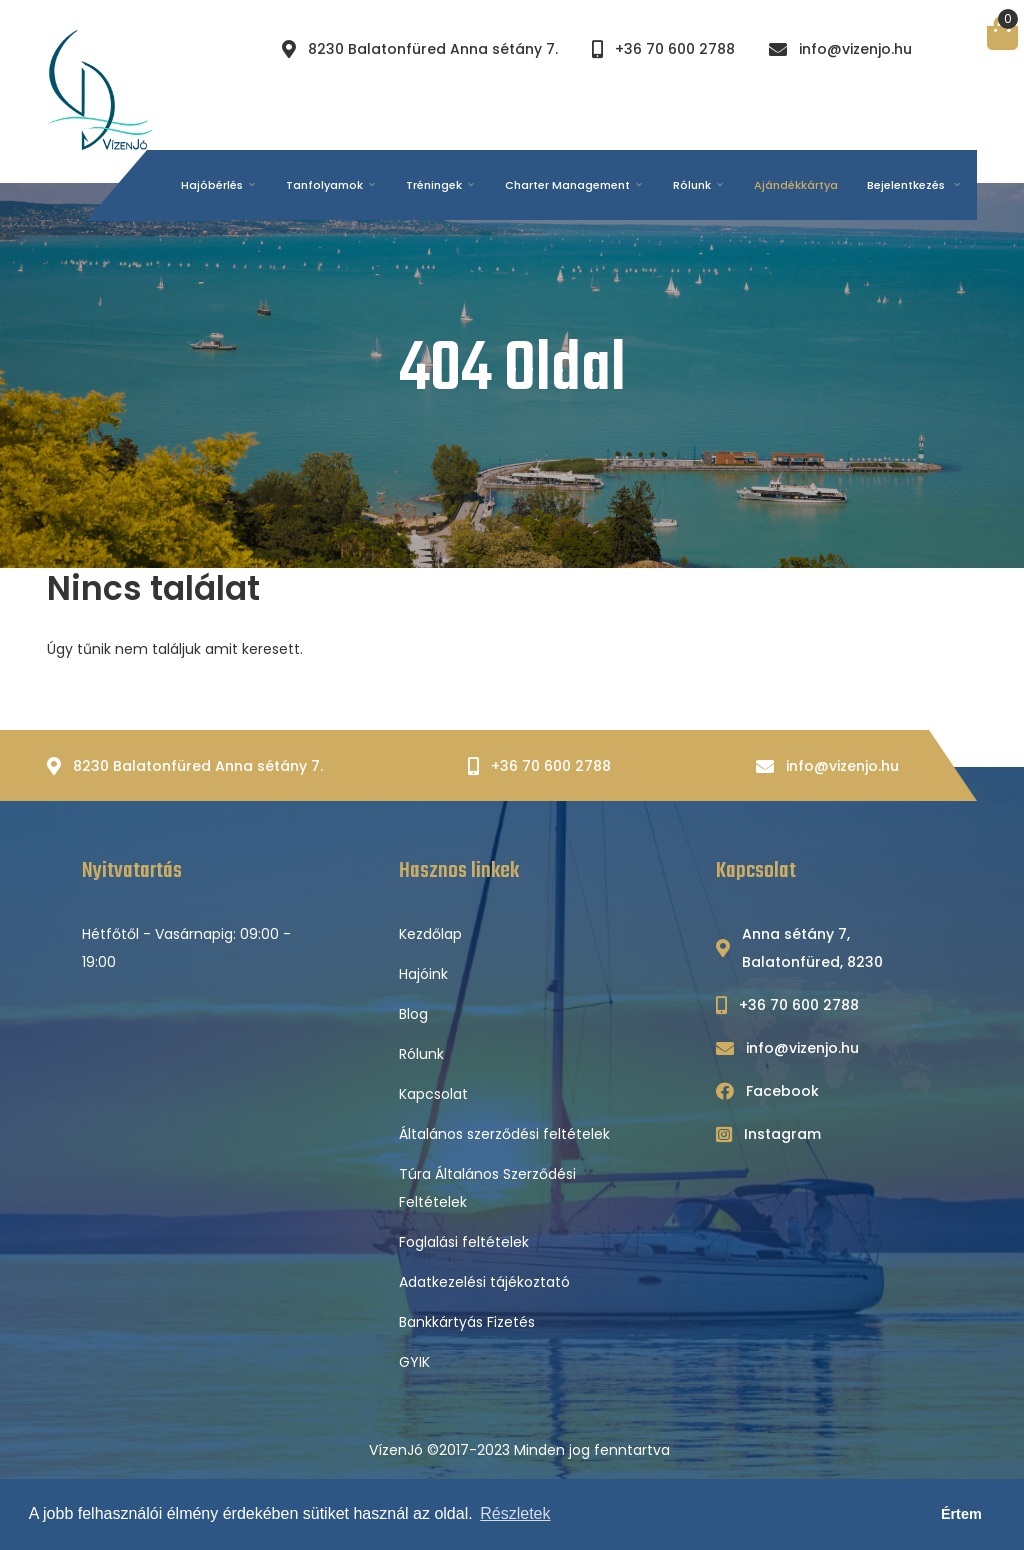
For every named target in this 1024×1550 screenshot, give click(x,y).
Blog (413, 1014)
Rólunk (421, 1054)
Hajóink (423, 974)
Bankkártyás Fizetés (467, 1322)
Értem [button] (961, 1514)
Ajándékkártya (796, 185)
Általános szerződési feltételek (504, 1134)
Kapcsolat (433, 1094)
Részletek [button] (515, 1513)
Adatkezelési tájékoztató (484, 1282)
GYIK (414, 1362)
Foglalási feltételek (464, 1242)
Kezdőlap (430, 934)
